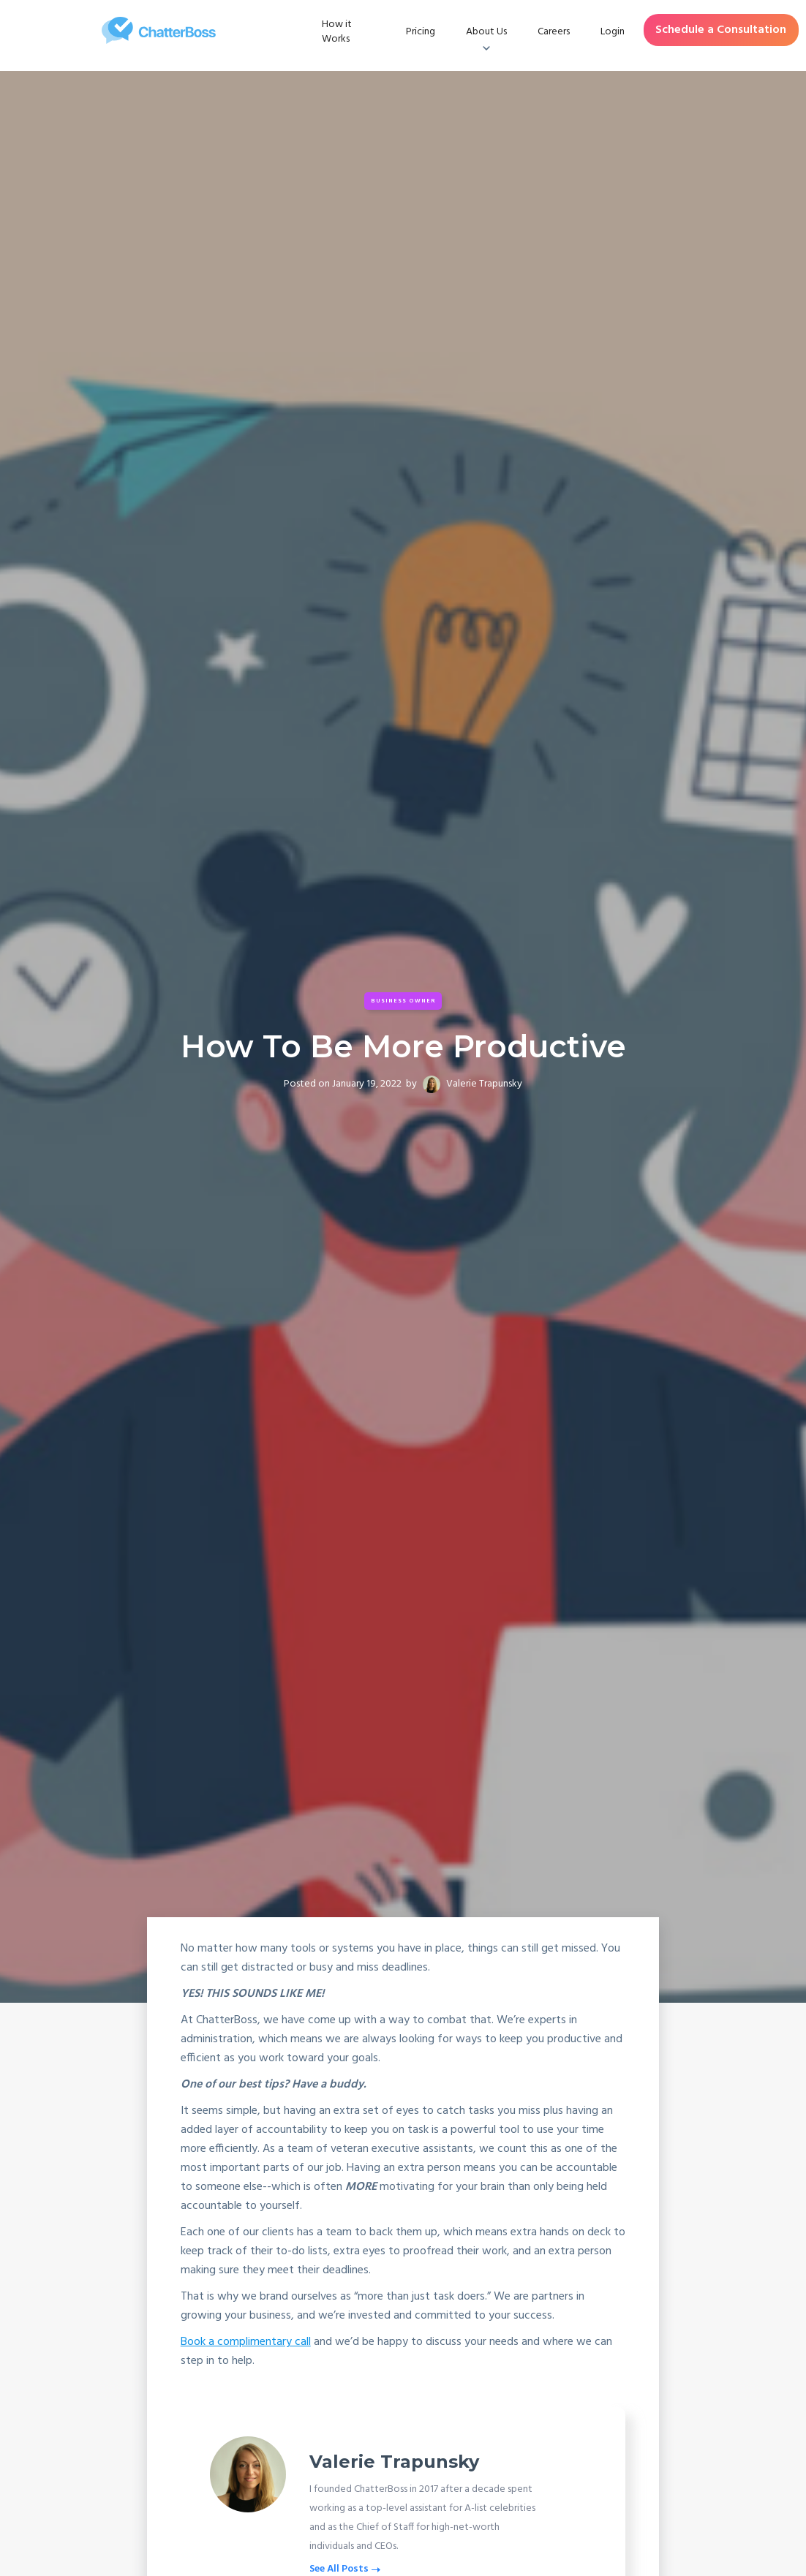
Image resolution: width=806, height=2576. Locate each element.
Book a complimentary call (246, 2342)
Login (612, 31)
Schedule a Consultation (720, 29)
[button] (486, 32)
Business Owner (403, 1001)
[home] (158, 30)
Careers (554, 31)
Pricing (420, 31)
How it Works (337, 32)
